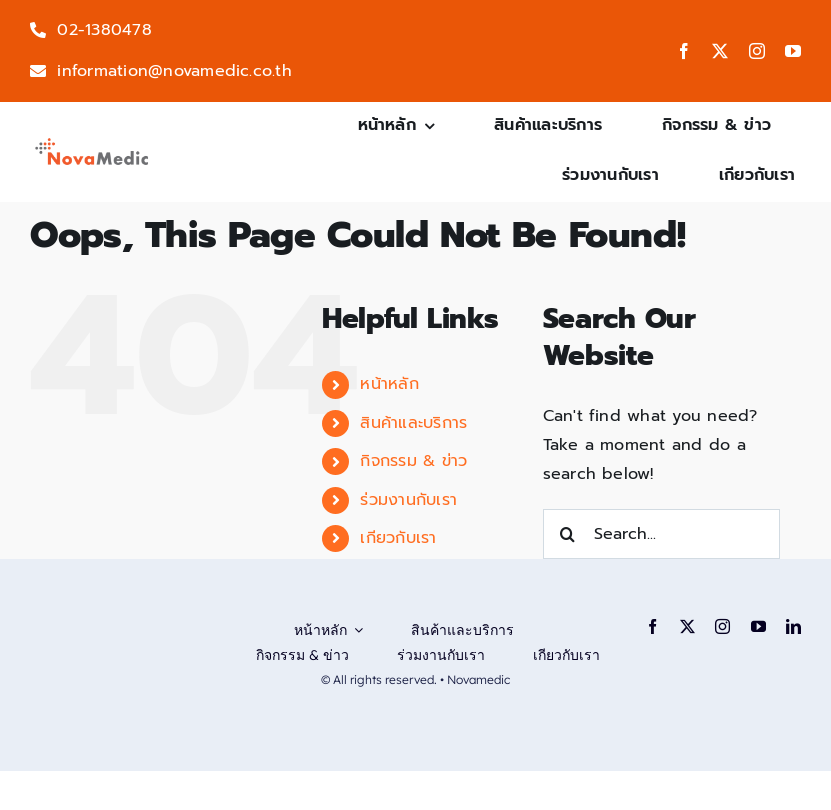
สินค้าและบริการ (413, 423)
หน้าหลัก (389, 384)
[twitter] (720, 51)
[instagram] (757, 51)
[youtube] (793, 51)
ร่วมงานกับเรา (408, 500)
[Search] (568, 534)
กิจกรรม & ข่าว (413, 461)
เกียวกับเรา (398, 538)
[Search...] (661, 534)
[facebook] (684, 51)
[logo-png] (92, 143)
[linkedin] (793, 626)
